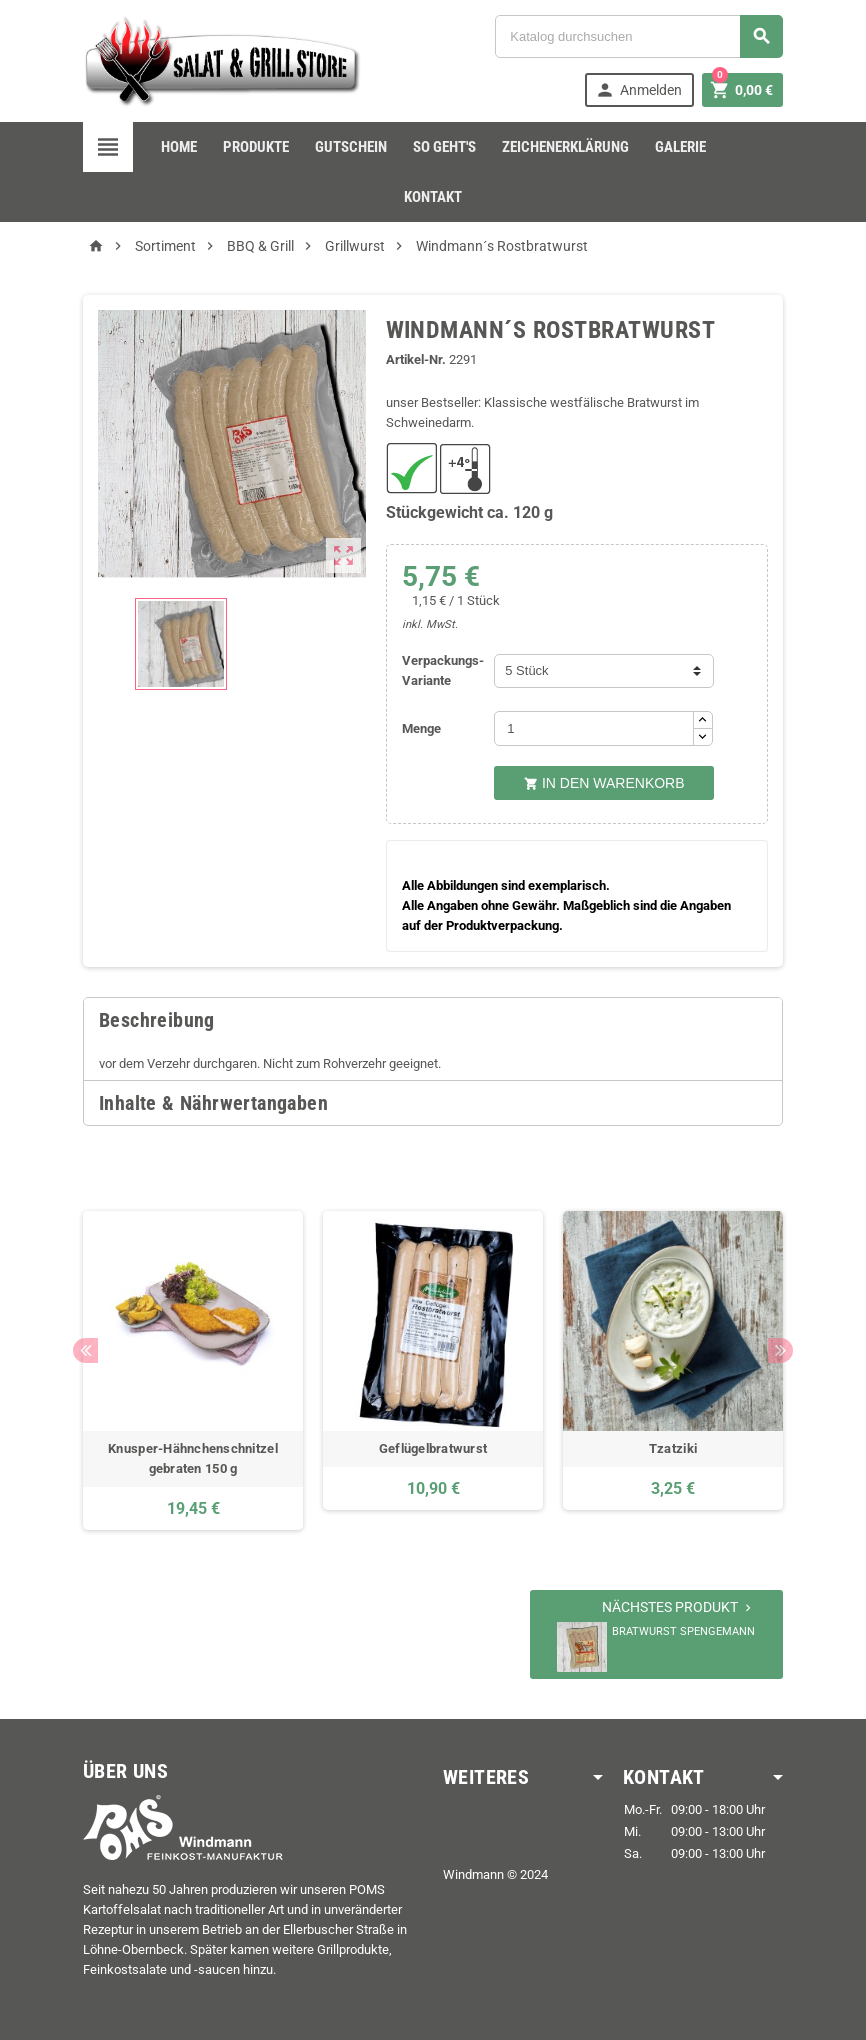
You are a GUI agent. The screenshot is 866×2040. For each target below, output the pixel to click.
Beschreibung (157, 1020)
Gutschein (351, 147)
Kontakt (433, 197)
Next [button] (780, 1350)
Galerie (680, 147)
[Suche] (639, 36)
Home (179, 147)
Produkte (256, 147)
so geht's (444, 147)
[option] (193, 1370)
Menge (421, 728)
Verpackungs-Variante (443, 670)
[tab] (433, 1020)
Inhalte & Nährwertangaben (213, 1103)
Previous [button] (85, 1350)
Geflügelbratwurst (433, 1448)
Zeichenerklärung (565, 147)
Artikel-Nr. (416, 359)
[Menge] (594, 728)
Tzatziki (673, 1448)
